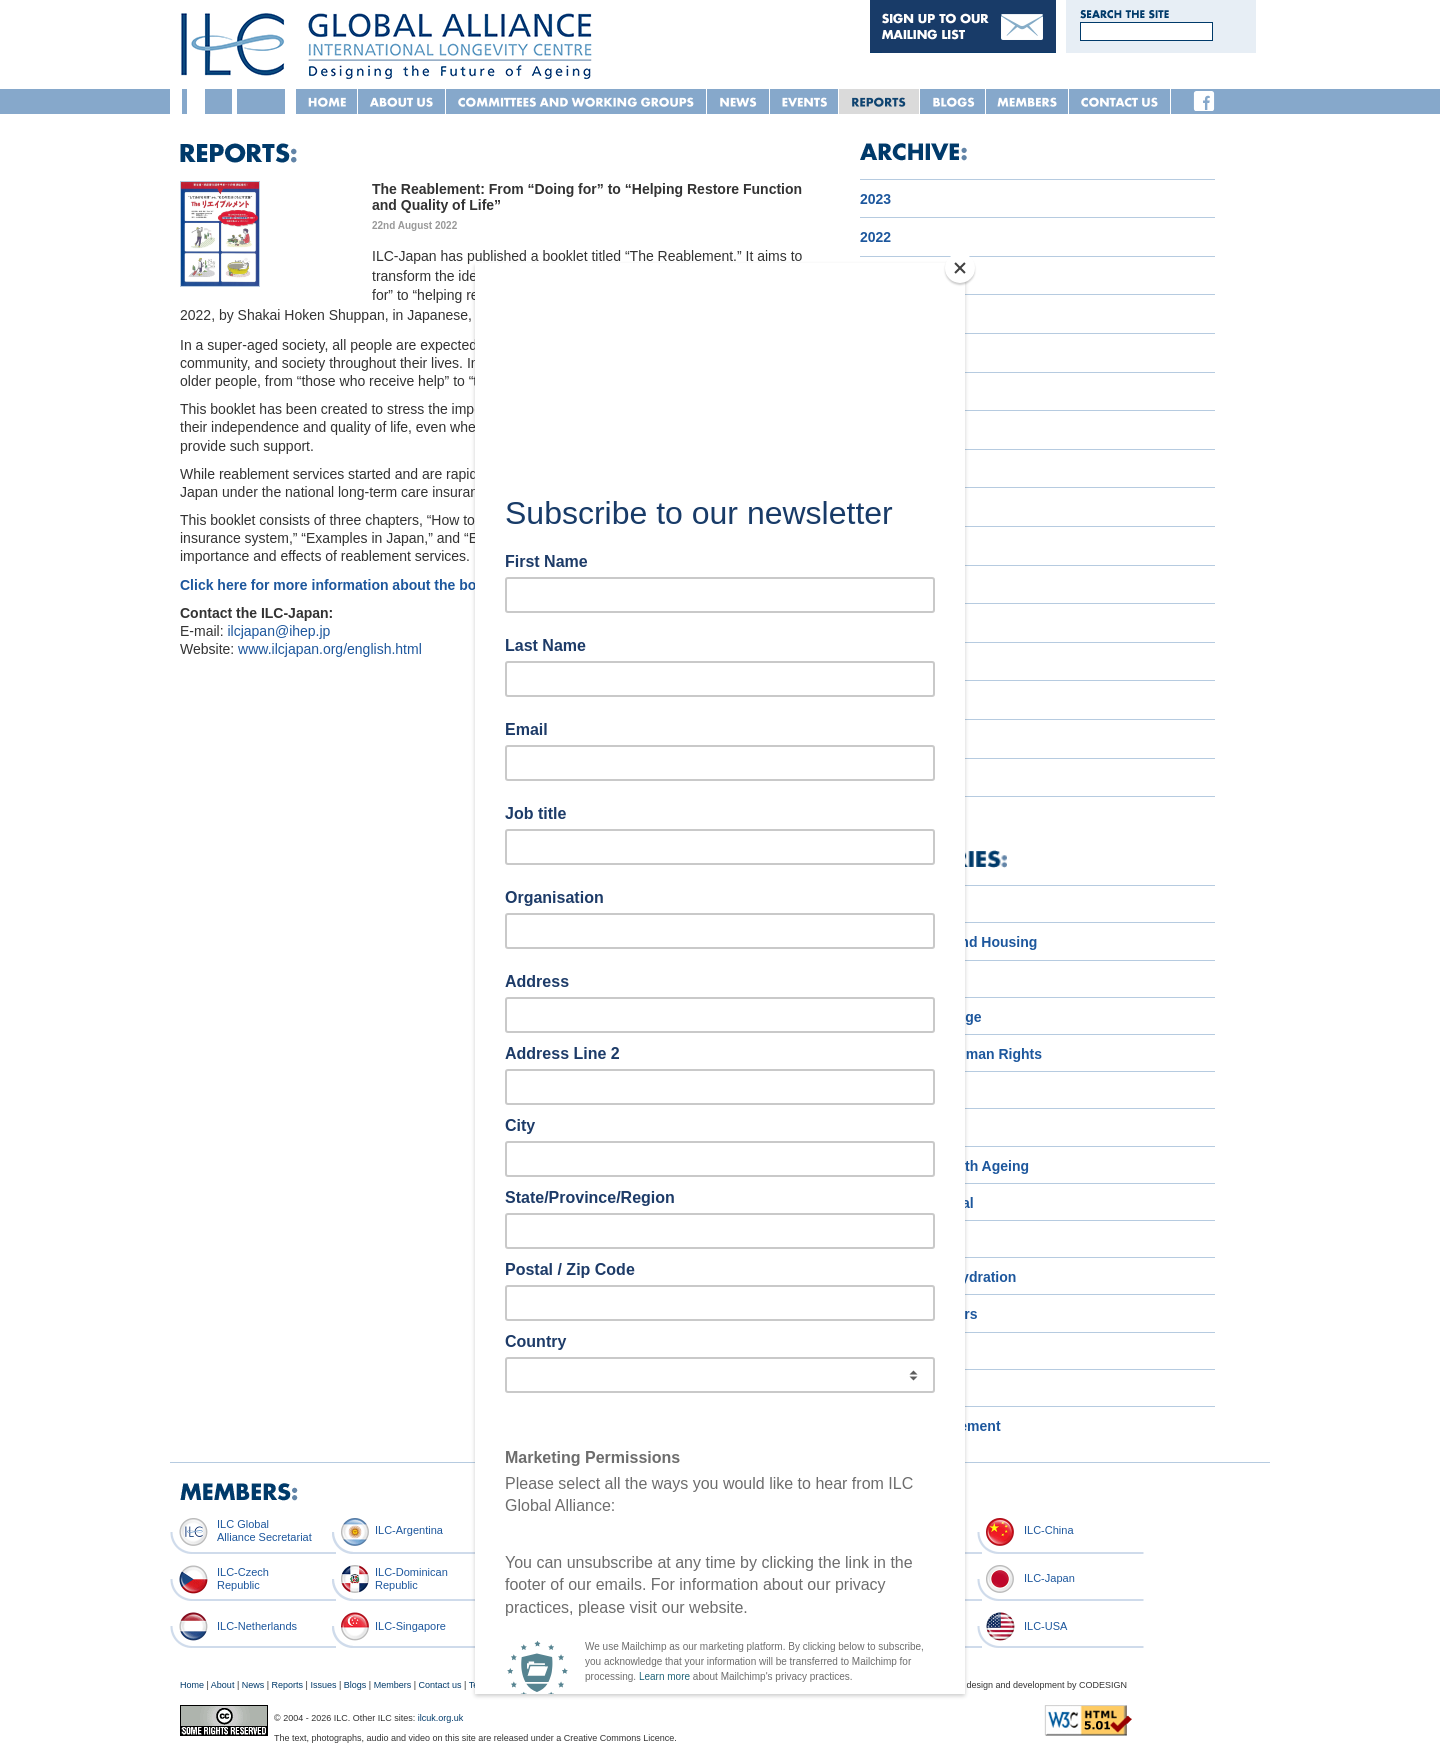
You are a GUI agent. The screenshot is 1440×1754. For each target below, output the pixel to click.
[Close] (960, 268)
